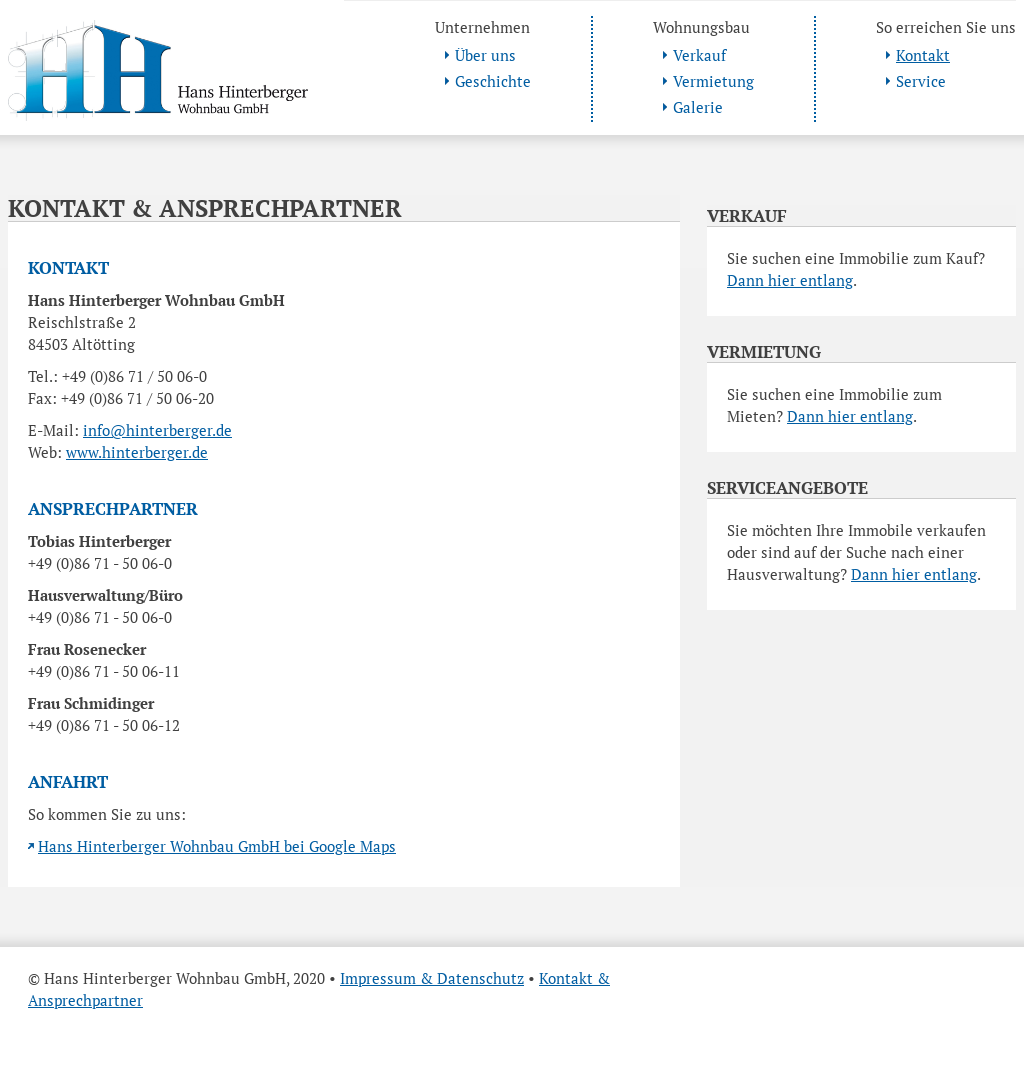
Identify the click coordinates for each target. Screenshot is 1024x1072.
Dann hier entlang (790, 280)
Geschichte (493, 81)
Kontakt (923, 55)
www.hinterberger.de (137, 452)
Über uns (485, 55)
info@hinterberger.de (157, 430)
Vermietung (713, 81)
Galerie (698, 107)
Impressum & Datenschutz (432, 978)
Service (921, 81)
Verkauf (699, 55)
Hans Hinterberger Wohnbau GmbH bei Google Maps (217, 846)
